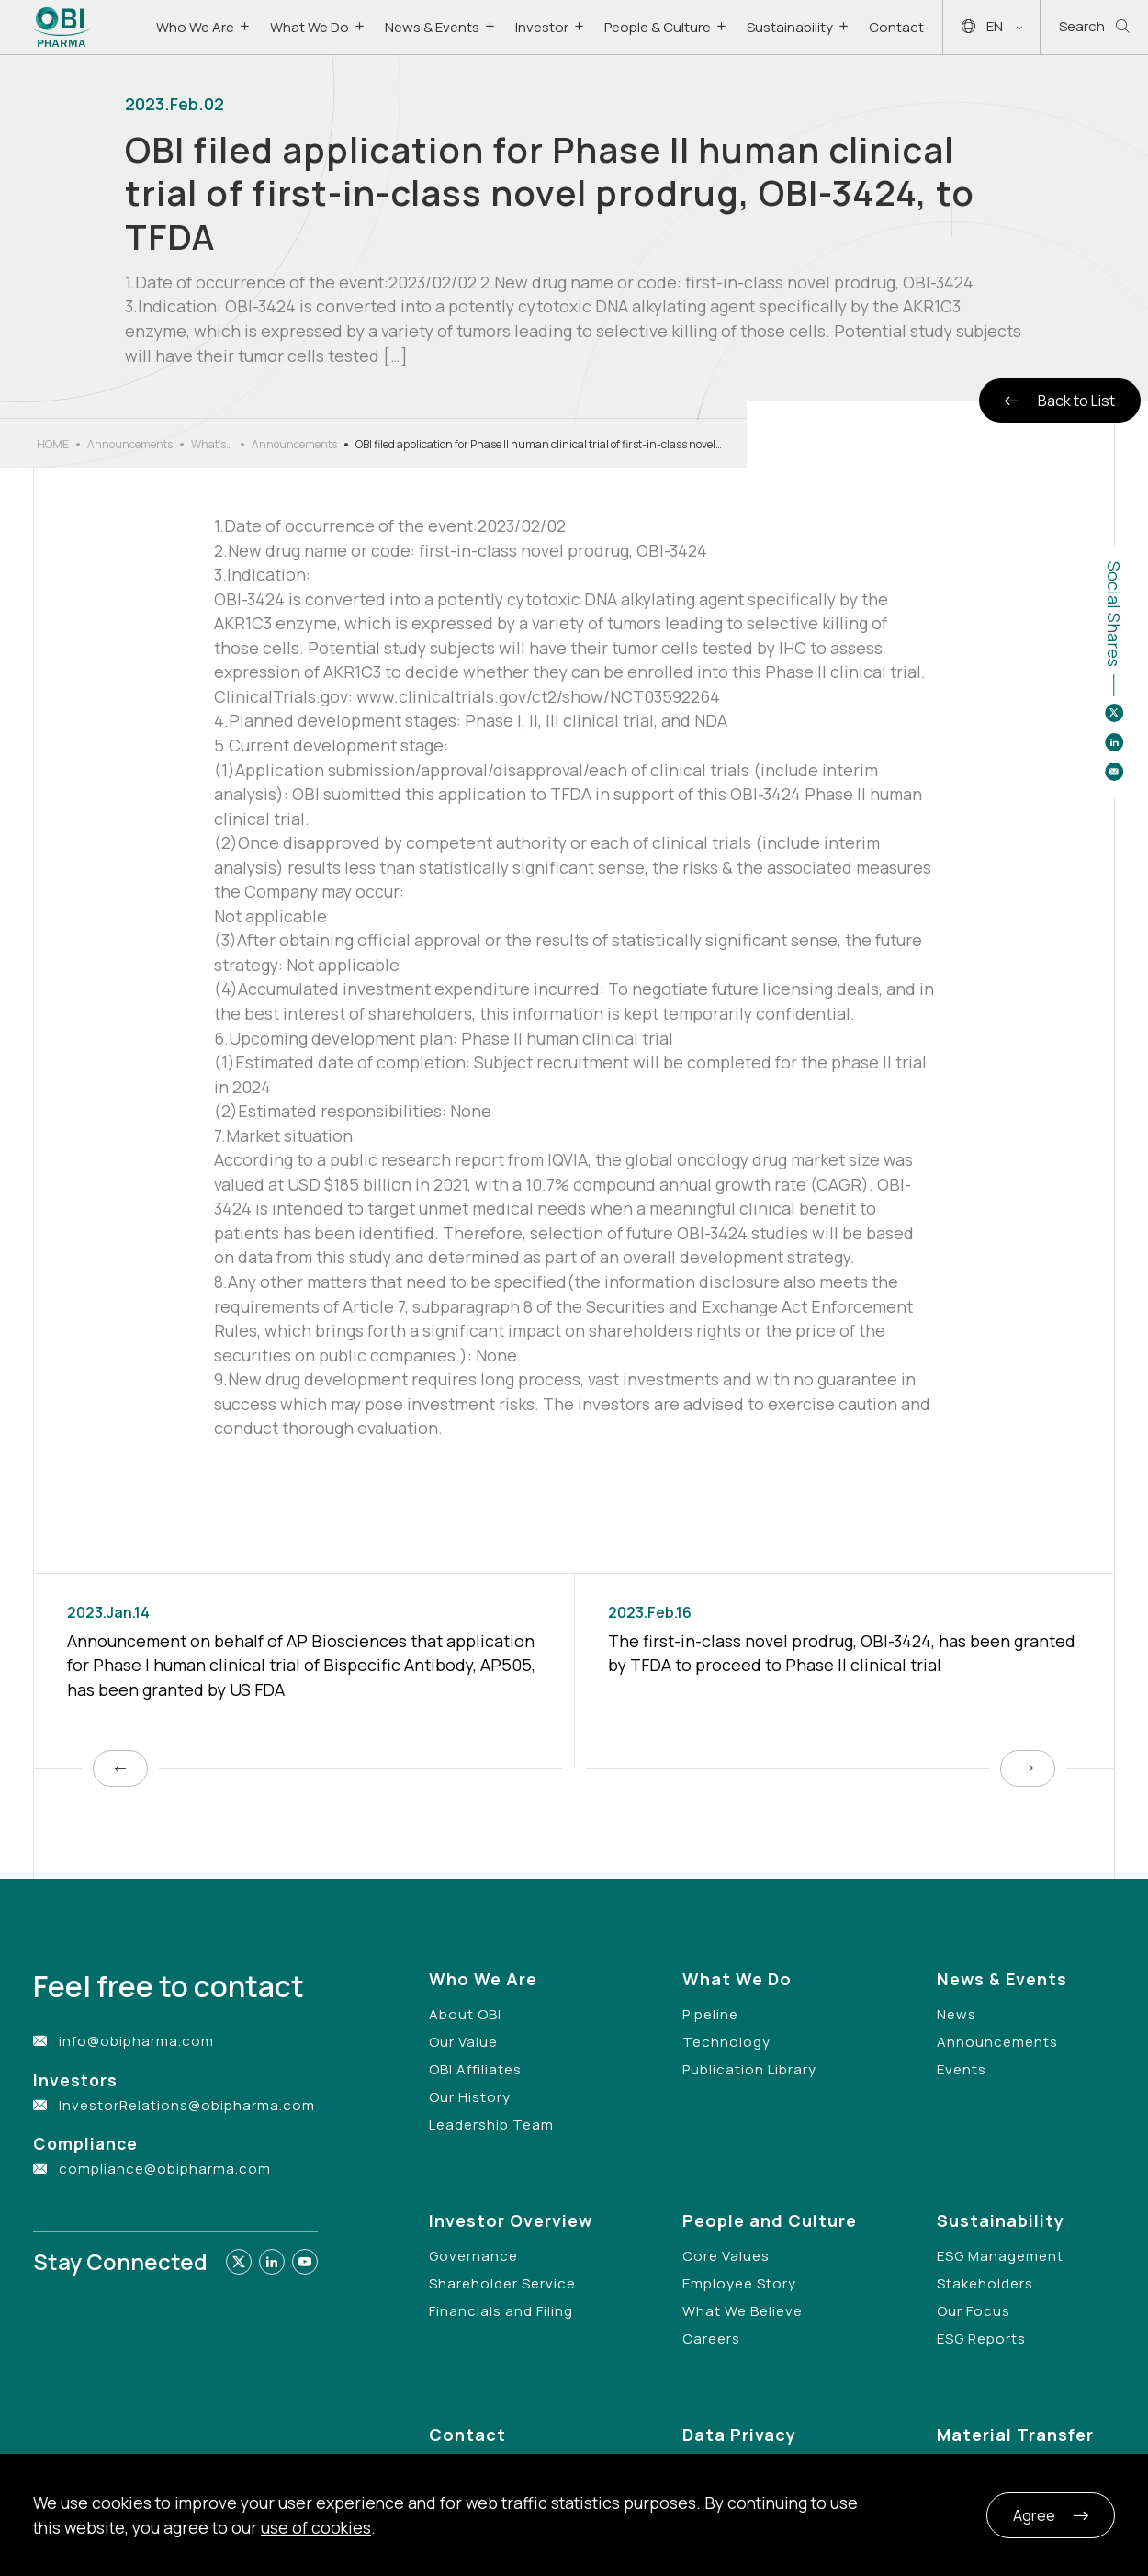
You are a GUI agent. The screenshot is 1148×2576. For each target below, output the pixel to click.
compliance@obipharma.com (165, 2168)
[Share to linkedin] (1114, 742)
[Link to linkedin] (272, 2262)
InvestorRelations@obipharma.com (187, 2105)
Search (1094, 27)
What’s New (208, 444)
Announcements (130, 444)
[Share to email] (1114, 772)
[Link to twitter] (239, 2262)
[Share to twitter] (1114, 713)
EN (992, 27)
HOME (53, 444)
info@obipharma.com (136, 2041)
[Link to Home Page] (62, 27)
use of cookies (316, 2527)
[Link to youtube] (305, 2262)
